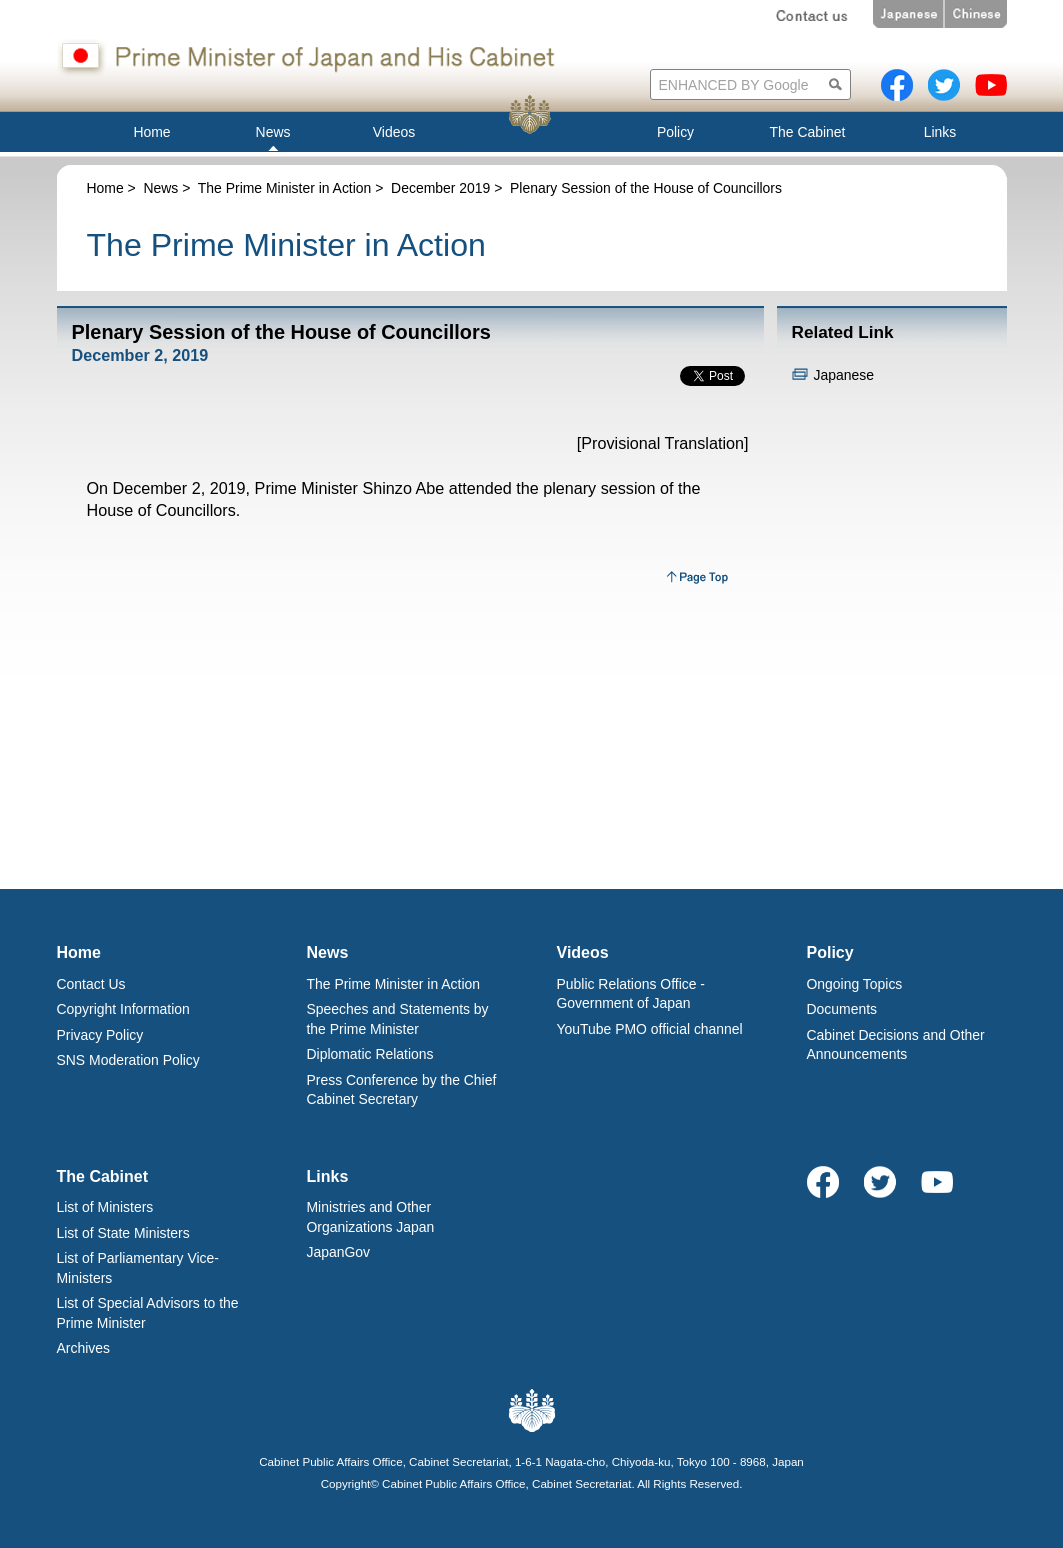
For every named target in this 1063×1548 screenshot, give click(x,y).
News (160, 188)
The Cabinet (103, 1176)
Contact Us (91, 984)
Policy (830, 952)
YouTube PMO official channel (650, 1029)
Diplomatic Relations (370, 1054)
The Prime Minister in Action (285, 188)
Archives (83, 1348)
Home (105, 188)
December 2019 (440, 188)
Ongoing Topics (855, 984)
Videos (583, 952)
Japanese (844, 375)
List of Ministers (105, 1207)
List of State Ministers (123, 1233)
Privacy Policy (100, 1035)
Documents (842, 1009)
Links (328, 1176)
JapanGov (339, 1252)
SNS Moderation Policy (128, 1060)
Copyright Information (123, 1009)
